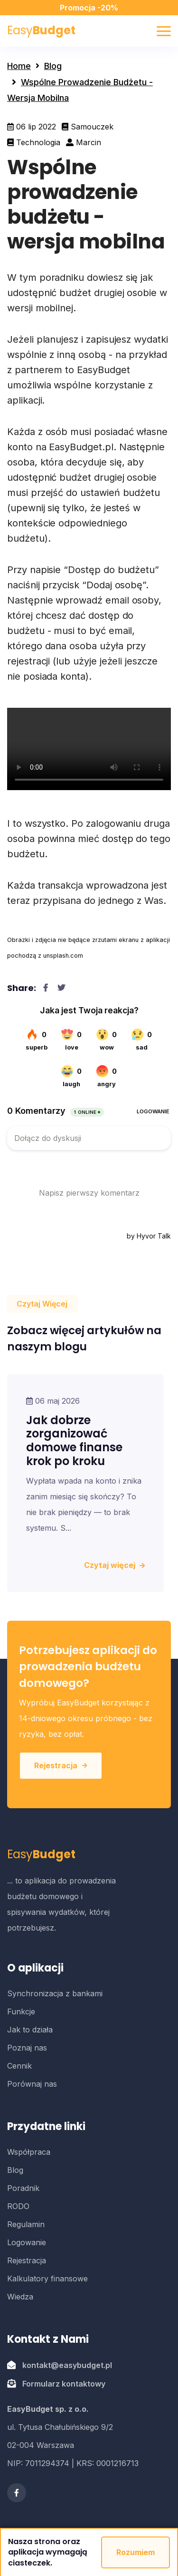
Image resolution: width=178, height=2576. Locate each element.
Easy (41, 30)
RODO (18, 2206)
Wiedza (20, 2296)
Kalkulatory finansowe (47, 2278)
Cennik (19, 2066)
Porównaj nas (32, 2084)
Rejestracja (60, 1765)
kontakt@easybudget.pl (67, 2365)
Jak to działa (30, 2029)
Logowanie (26, 2242)
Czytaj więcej (114, 1565)
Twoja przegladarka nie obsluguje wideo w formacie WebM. (89, 749)
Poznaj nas (27, 2047)
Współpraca (28, 2152)
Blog (53, 66)
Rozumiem (135, 2552)
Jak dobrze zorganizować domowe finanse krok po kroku (74, 1440)
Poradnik (23, 2188)
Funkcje (21, 2011)
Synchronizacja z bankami (55, 1993)
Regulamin (26, 2224)
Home (19, 66)
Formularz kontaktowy (63, 2383)
